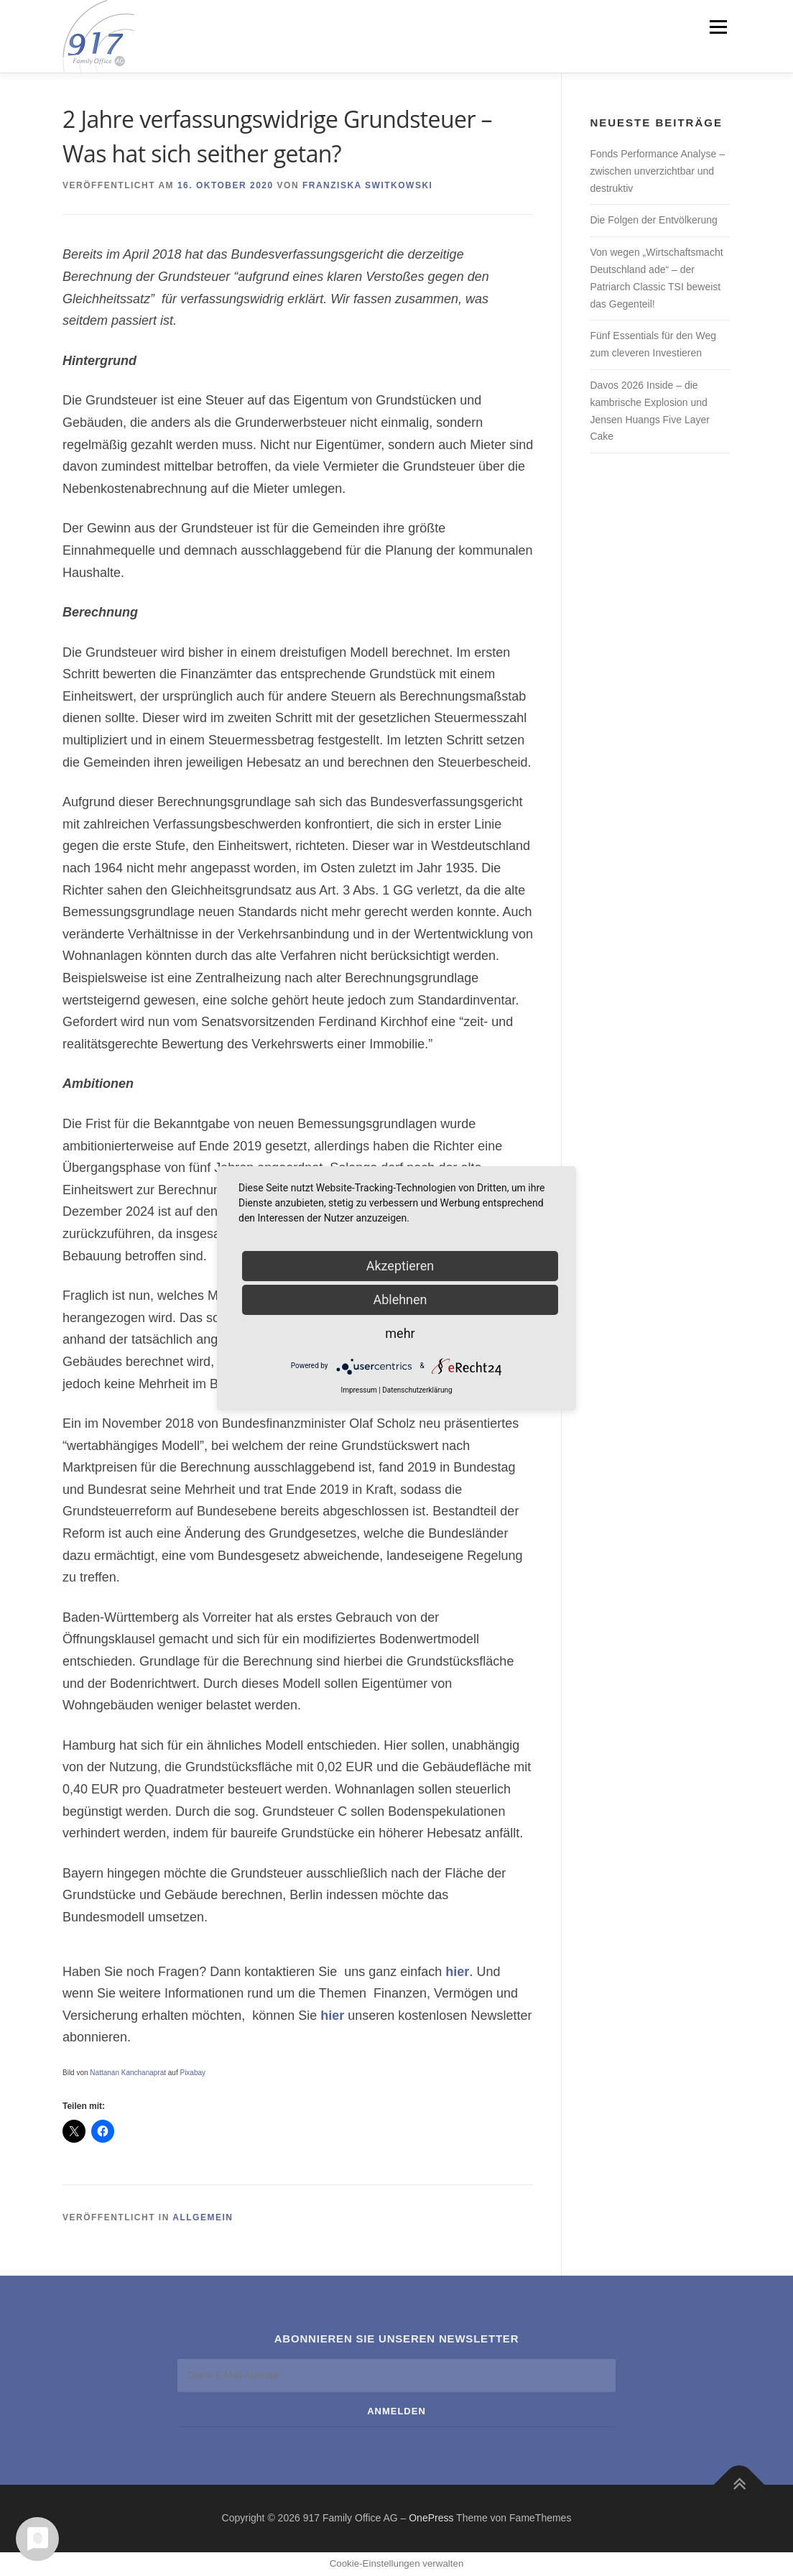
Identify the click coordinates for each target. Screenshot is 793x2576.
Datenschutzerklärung (417, 1390)
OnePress (431, 2518)
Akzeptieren (400, 1265)
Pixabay (192, 2073)
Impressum (358, 1390)
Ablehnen (400, 1299)
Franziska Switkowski (367, 185)
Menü (718, 26)
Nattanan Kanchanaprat (128, 2073)
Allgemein (202, 2217)
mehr (399, 1333)
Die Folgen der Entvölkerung (653, 220)
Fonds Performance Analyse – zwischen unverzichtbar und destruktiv (657, 171)
